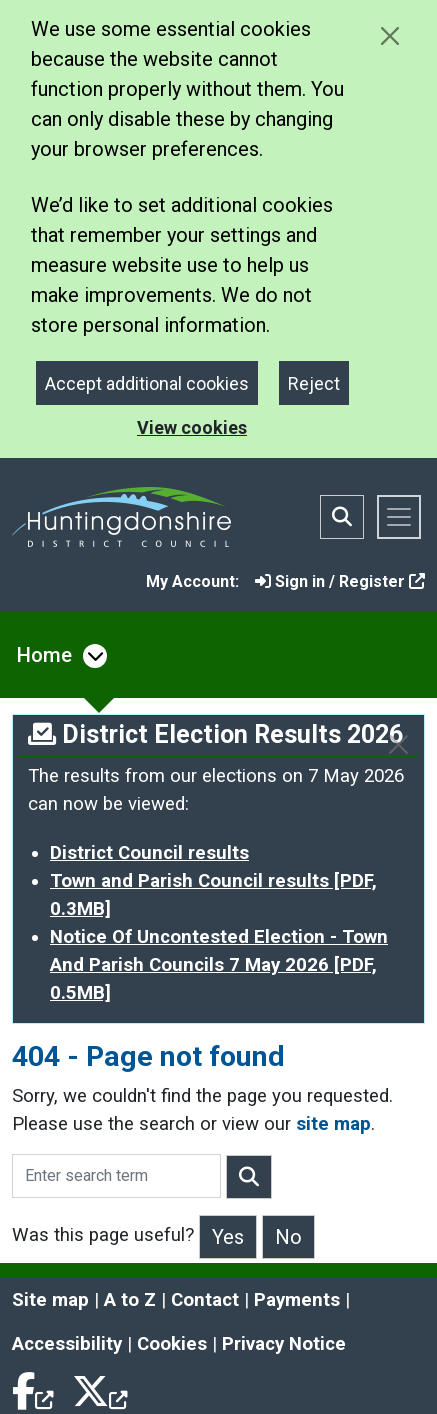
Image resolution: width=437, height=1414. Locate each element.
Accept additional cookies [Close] (147, 383)
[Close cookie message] (389, 35)
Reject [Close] (314, 383)
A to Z (130, 1300)
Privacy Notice (284, 1344)
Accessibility (67, 1344)
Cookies (172, 1344)
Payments (297, 1300)
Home (44, 655)
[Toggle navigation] (399, 517)
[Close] (398, 744)
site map (333, 1124)
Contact (205, 1300)
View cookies (192, 427)
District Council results (149, 853)
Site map (50, 1300)
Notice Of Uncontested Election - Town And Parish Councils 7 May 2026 (219, 965)
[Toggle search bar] (342, 517)
